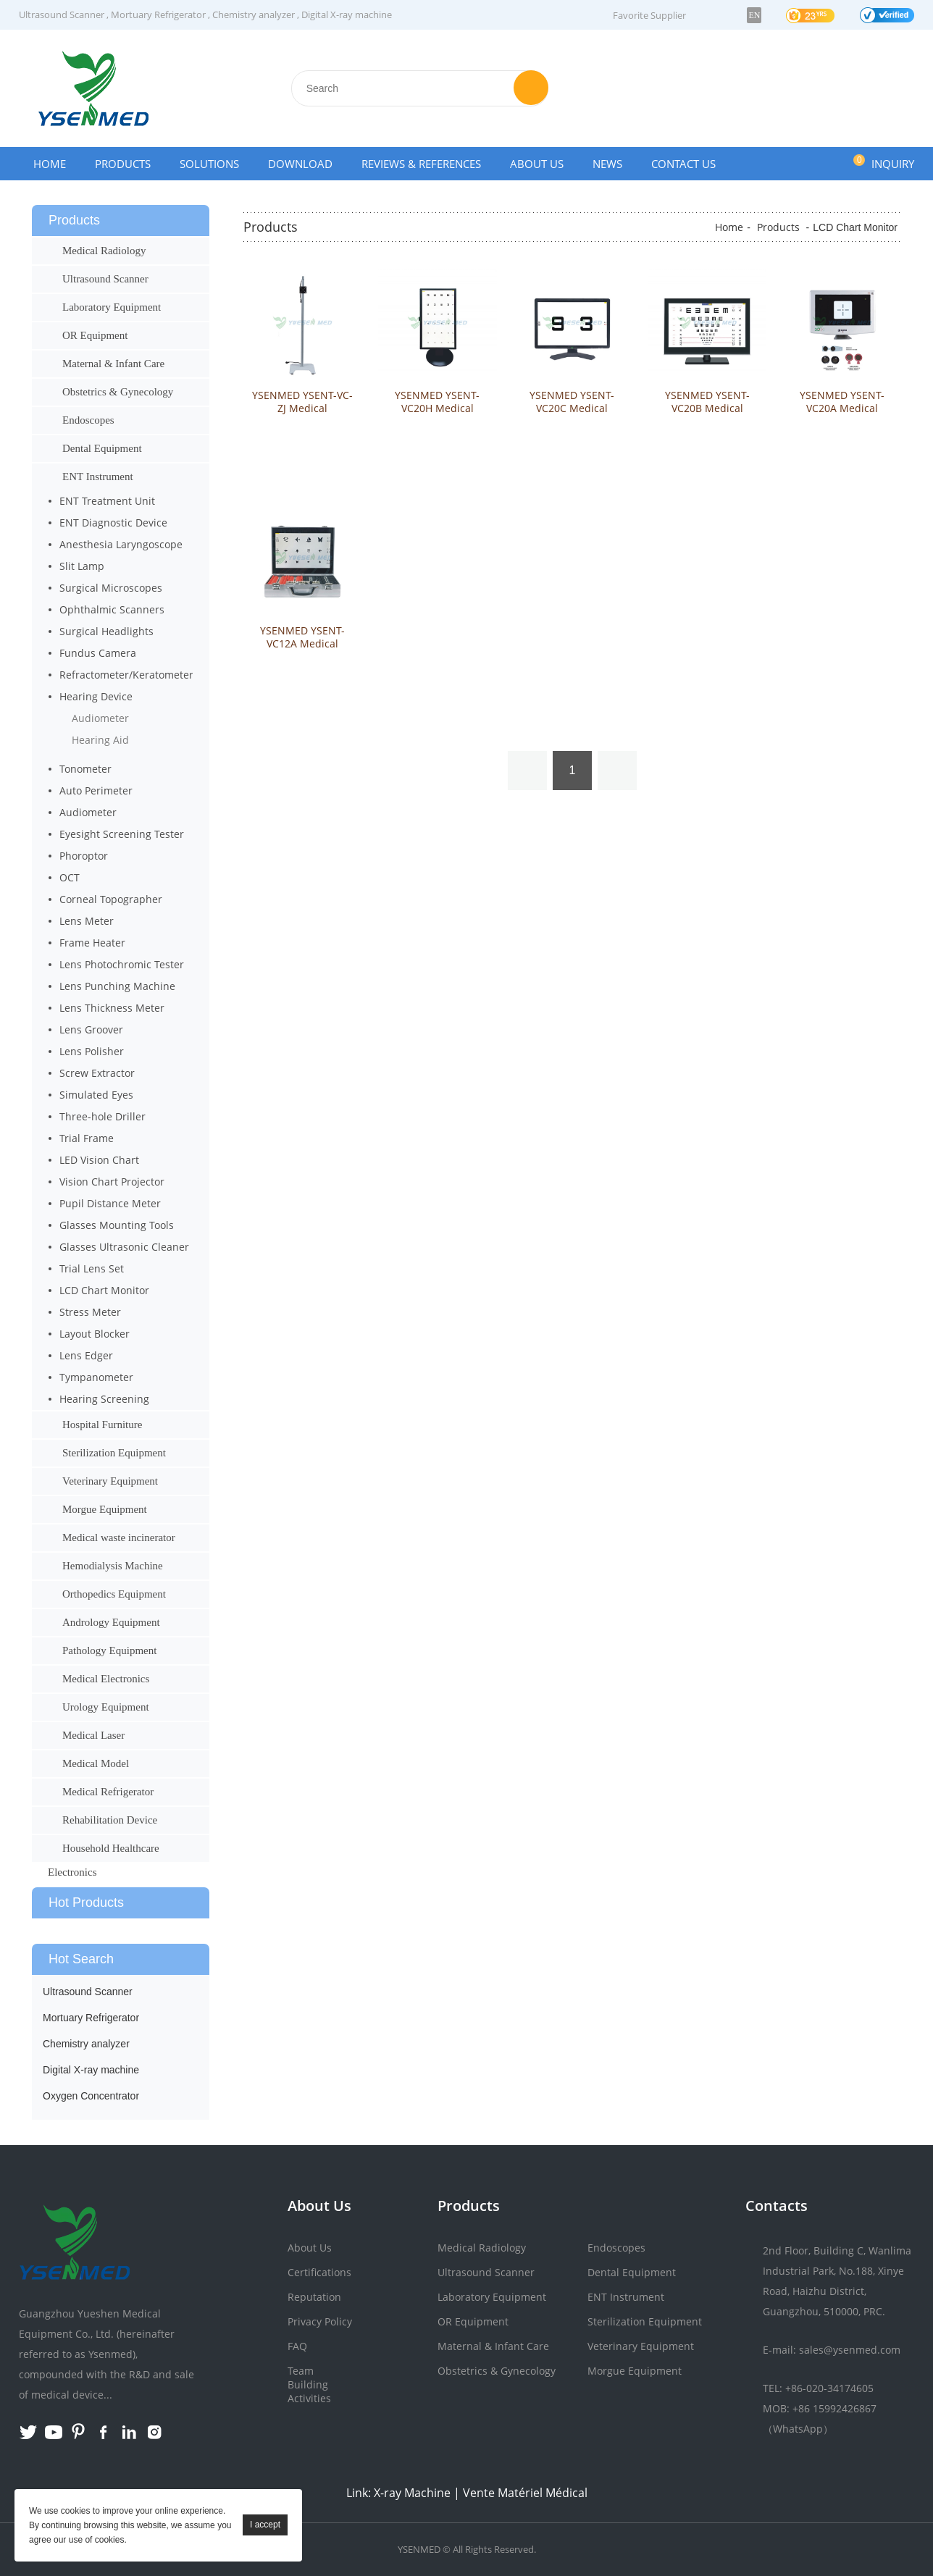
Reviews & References (421, 163)
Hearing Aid (100, 740)
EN (754, 15)
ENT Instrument (97, 476)
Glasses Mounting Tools (116, 1225)
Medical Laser (93, 1735)
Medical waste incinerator (118, 1537)
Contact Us (683, 163)
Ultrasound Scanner (61, 14)
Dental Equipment (102, 448)
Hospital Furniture (102, 1424)
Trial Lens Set (91, 1268)
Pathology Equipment (109, 1650)
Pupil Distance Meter (110, 1203)
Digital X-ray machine (346, 14)
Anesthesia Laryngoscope (121, 544)
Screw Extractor (97, 1073)
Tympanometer (96, 1377)
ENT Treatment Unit (107, 501)
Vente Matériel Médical (525, 2493)
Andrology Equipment (111, 1622)
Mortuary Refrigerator (158, 14)
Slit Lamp (81, 566)
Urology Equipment (105, 1707)
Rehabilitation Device (109, 1820)
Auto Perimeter (96, 790)
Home (49, 163)
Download (300, 163)
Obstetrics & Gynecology (117, 392)
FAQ (297, 2346)
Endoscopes (88, 420)
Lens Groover (91, 1029)
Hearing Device (96, 696)
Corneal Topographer (110, 899)
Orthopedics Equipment (114, 1594)
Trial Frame (86, 1138)
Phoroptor (83, 856)
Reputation (314, 2297)
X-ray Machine (412, 2493)
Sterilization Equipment (114, 1453)
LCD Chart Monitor (104, 1290)
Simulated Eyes (96, 1095)
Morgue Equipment (104, 1509)
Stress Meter (90, 1312)
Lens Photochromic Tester (121, 964)
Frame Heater (92, 942)
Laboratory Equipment (111, 307)
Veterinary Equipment (110, 1481)
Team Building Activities (309, 2384)
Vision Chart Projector (111, 1181)
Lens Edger (86, 1355)
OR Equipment (94, 335)
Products (123, 163)
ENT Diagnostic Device (113, 522)
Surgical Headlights (106, 631)
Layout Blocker (94, 1334)
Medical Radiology (104, 250)
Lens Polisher (91, 1051)
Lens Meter (86, 921)
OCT (69, 877)
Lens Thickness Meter (111, 1008)
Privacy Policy (320, 2321)
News (607, 163)
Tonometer (85, 769)
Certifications (319, 2272)
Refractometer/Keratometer (125, 674)
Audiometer (100, 718)
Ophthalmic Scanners (111, 609)
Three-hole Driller (102, 1116)
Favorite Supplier (649, 15)
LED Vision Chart (99, 1160)
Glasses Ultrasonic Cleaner (124, 1247)
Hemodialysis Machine (112, 1566)
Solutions (209, 163)
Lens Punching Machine (117, 986)
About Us (537, 163)
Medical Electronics (105, 1679)
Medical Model (95, 1763)
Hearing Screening (104, 1399)
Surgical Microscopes (110, 588)
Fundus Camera (97, 653)
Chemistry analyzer (253, 14)
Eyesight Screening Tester (121, 834)
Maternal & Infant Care (113, 363)
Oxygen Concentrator (91, 2096)
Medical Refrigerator (108, 1791)
